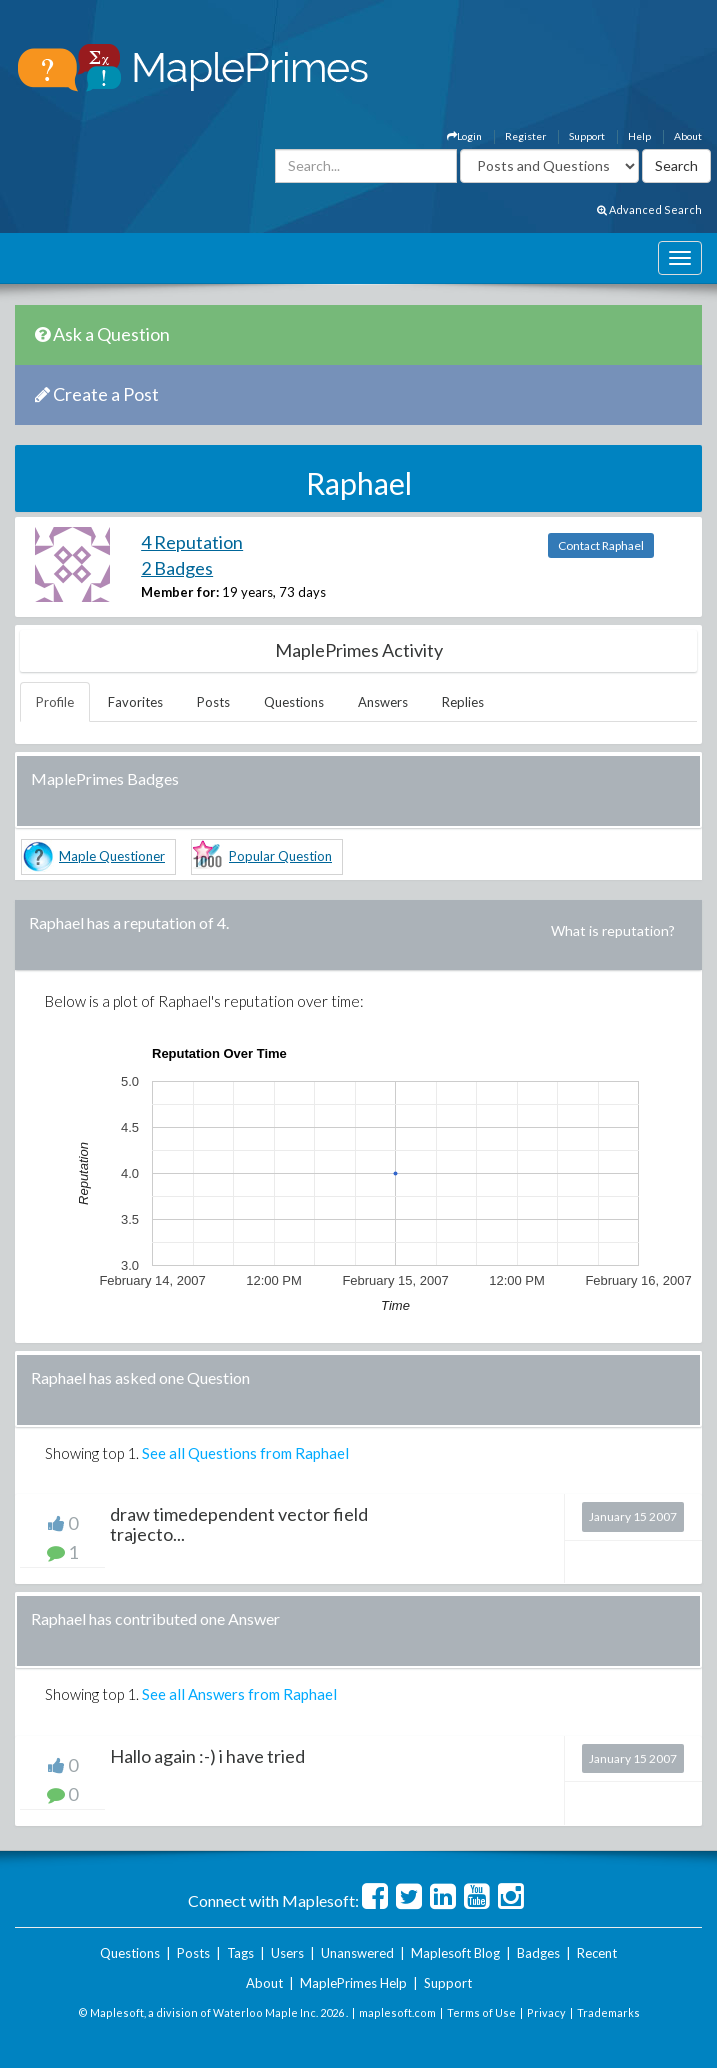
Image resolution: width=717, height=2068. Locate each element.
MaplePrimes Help (353, 1983)
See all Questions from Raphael (245, 1453)
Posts (213, 702)
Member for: (180, 592)
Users (287, 1953)
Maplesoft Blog (455, 1953)
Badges (538, 1953)
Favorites (135, 702)
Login (464, 136)
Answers (383, 702)
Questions (294, 702)
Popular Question (280, 856)
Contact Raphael (601, 545)
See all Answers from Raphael (239, 1694)
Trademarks (608, 2012)
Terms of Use (481, 2012)
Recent (597, 1953)
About (688, 136)
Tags (240, 1953)
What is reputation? (613, 930)
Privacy (546, 2012)
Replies (463, 702)
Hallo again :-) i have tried (207, 1756)
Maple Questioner (112, 856)
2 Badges (177, 568)
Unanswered (357, 1953)
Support (587, 136)
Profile (55, 702)
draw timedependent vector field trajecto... (239, 1524)
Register (525, 136)
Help (639, 136)
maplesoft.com (397, 2012)
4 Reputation (192, 542)
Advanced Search (649, 209)
